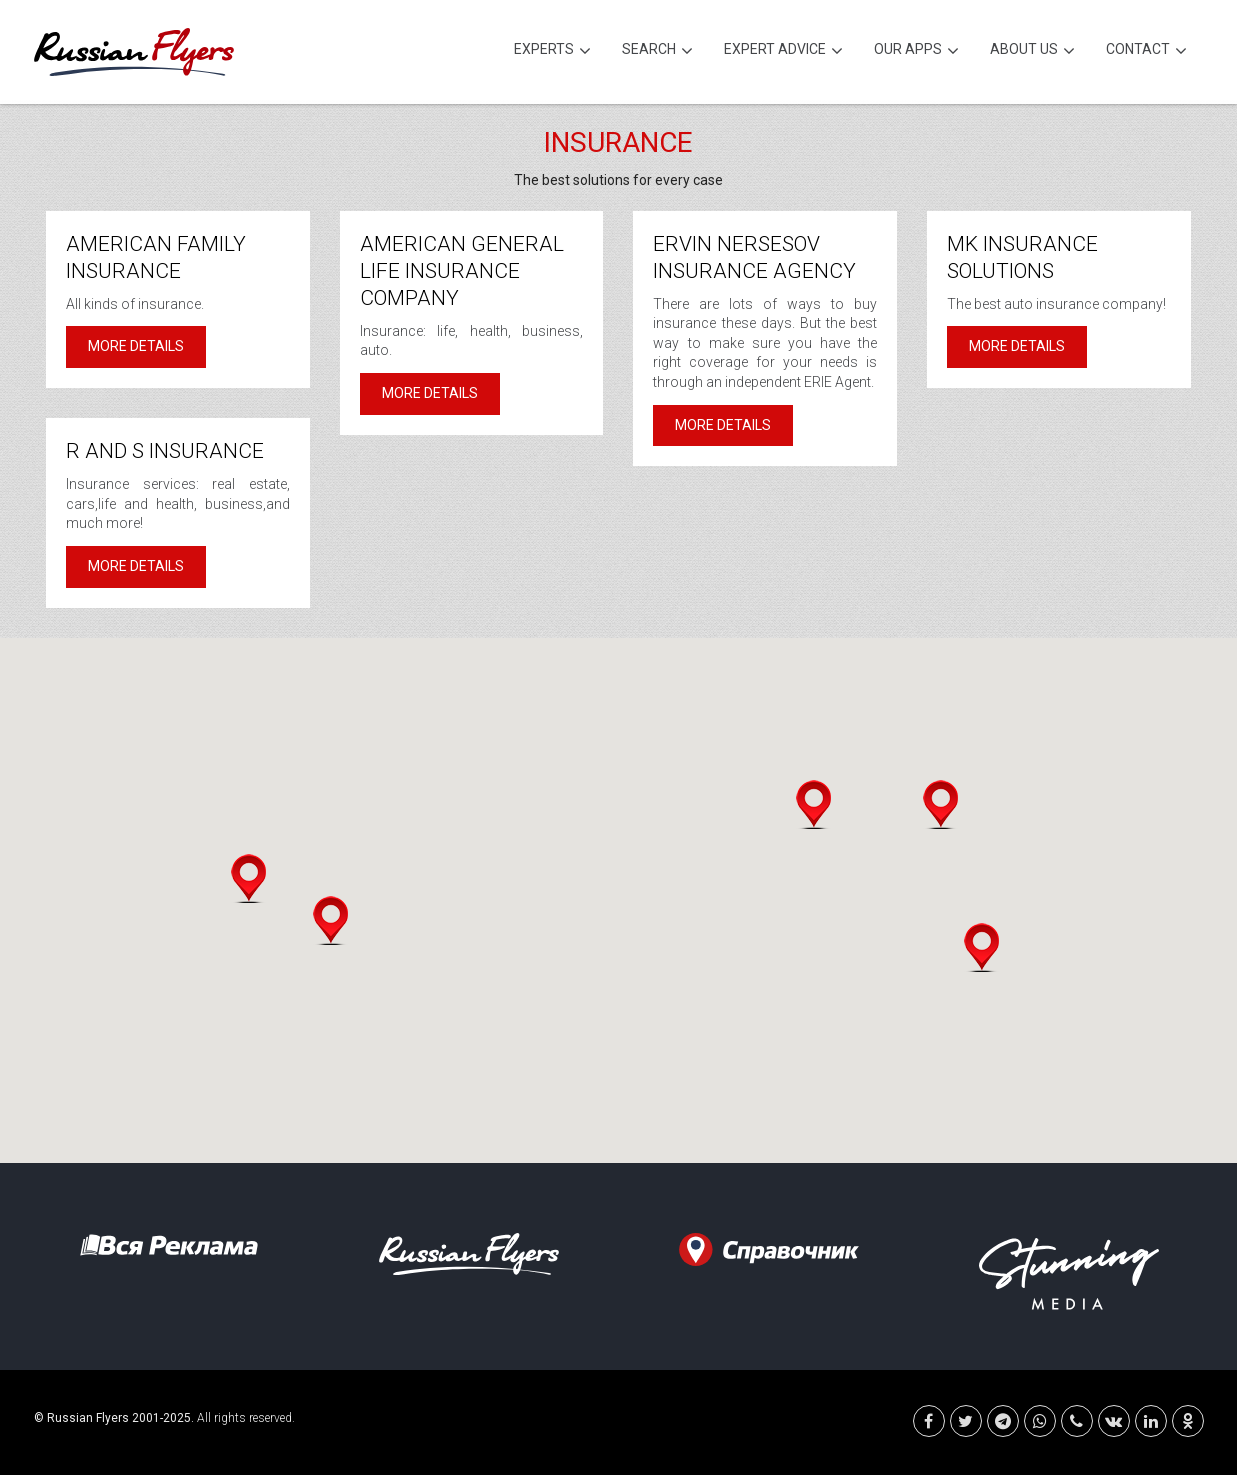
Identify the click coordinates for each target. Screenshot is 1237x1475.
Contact (1146, 51)
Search (657, 51)
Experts (552, 51)
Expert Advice (783, 51)
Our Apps (916, 51)
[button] (248, 878)
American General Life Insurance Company (462, 271)
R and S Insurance (165, 451)
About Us (1032, 51)
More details (136, 346)
